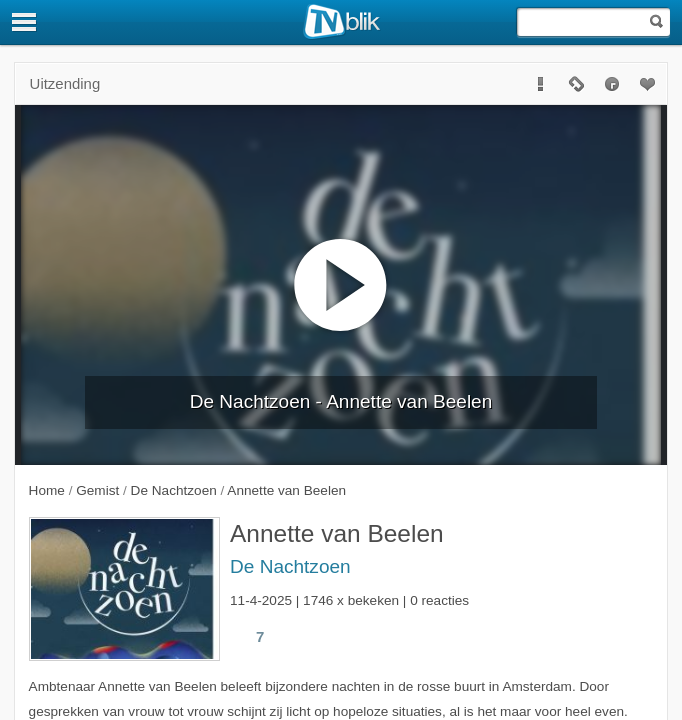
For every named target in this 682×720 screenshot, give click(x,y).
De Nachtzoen (290, 566)
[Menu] (25, 22)
